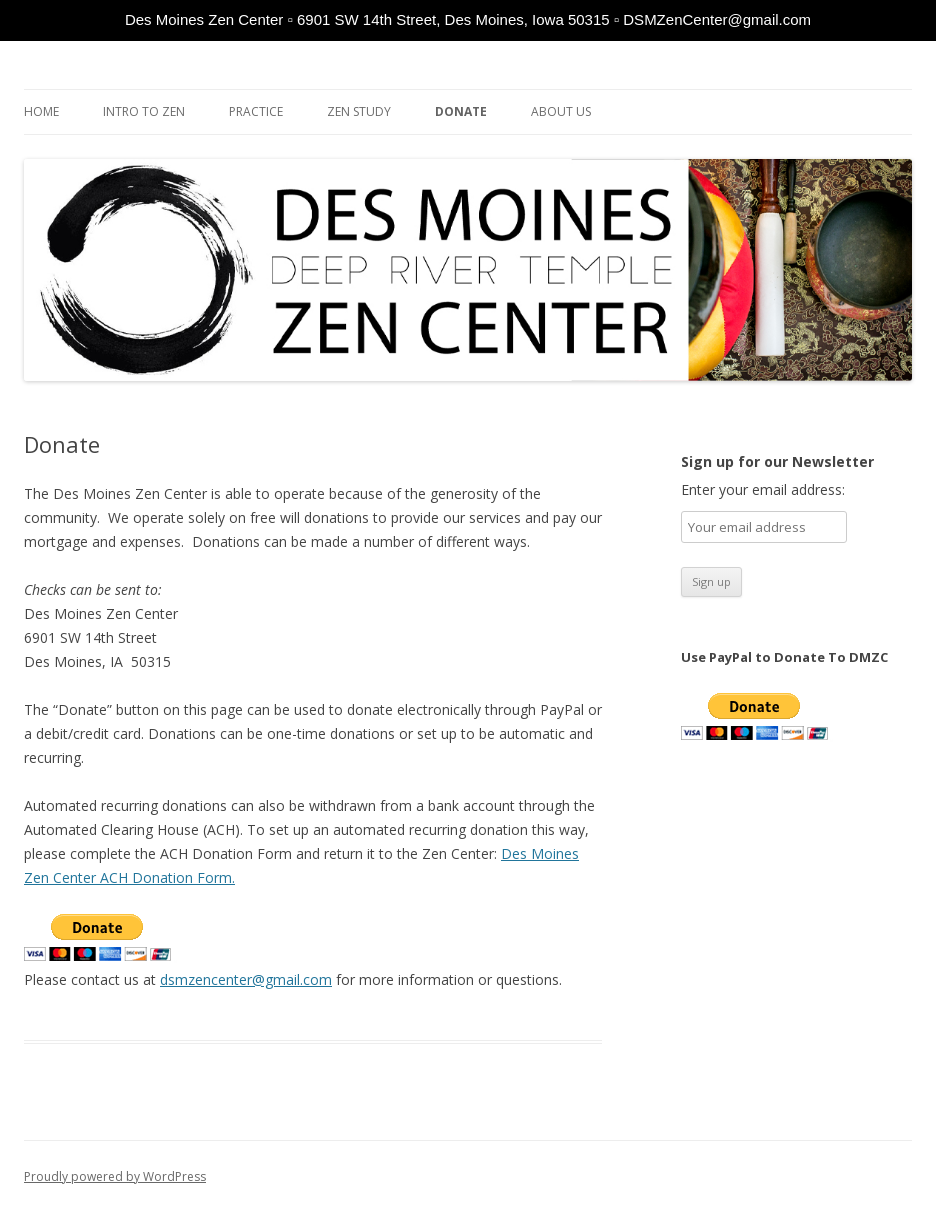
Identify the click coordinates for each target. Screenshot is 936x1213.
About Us (561, 111)
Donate (461, 111)
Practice (256, 111)
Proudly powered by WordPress (115, 1176)
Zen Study (359, 111)
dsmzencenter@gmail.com (246, 979)
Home (41, 111)
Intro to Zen (144, 111)
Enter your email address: (763, 489)
